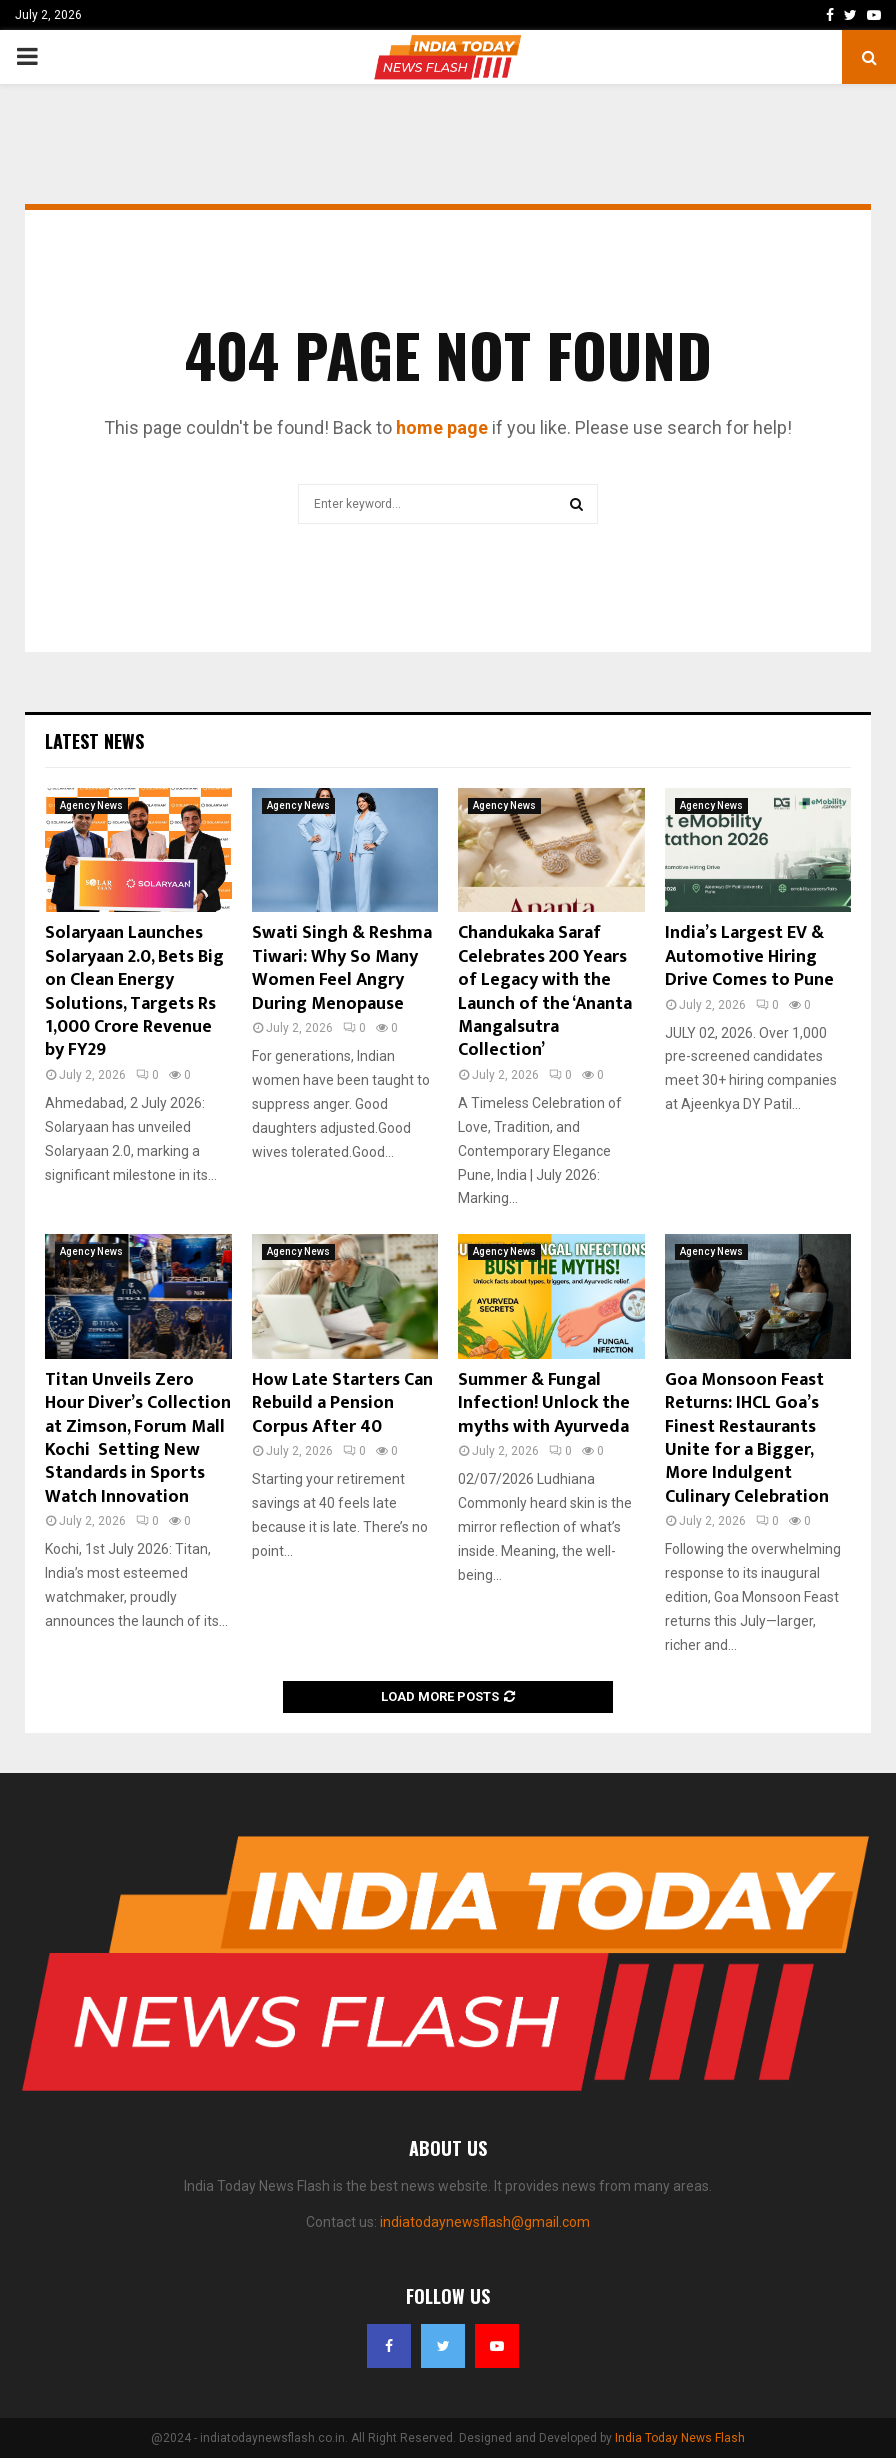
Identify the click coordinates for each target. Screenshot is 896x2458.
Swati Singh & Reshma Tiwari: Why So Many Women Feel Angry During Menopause (342, 968)
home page (442, 427)
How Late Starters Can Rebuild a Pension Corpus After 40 (342, 1403)
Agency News (91, 805)
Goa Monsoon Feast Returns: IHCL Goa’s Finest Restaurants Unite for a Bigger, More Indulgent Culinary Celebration (747, 1438)
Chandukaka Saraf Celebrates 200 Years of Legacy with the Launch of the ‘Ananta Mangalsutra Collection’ (545, 991)
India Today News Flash (680, 2438)
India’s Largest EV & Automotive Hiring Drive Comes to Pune (749, 956)
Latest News (94, 741)
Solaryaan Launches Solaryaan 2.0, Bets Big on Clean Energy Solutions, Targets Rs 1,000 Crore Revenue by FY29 (134, 991)
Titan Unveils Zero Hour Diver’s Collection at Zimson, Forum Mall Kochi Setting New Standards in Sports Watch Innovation (138, 1438)
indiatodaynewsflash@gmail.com (485, 2222)
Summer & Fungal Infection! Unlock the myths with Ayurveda (544, 1403)
